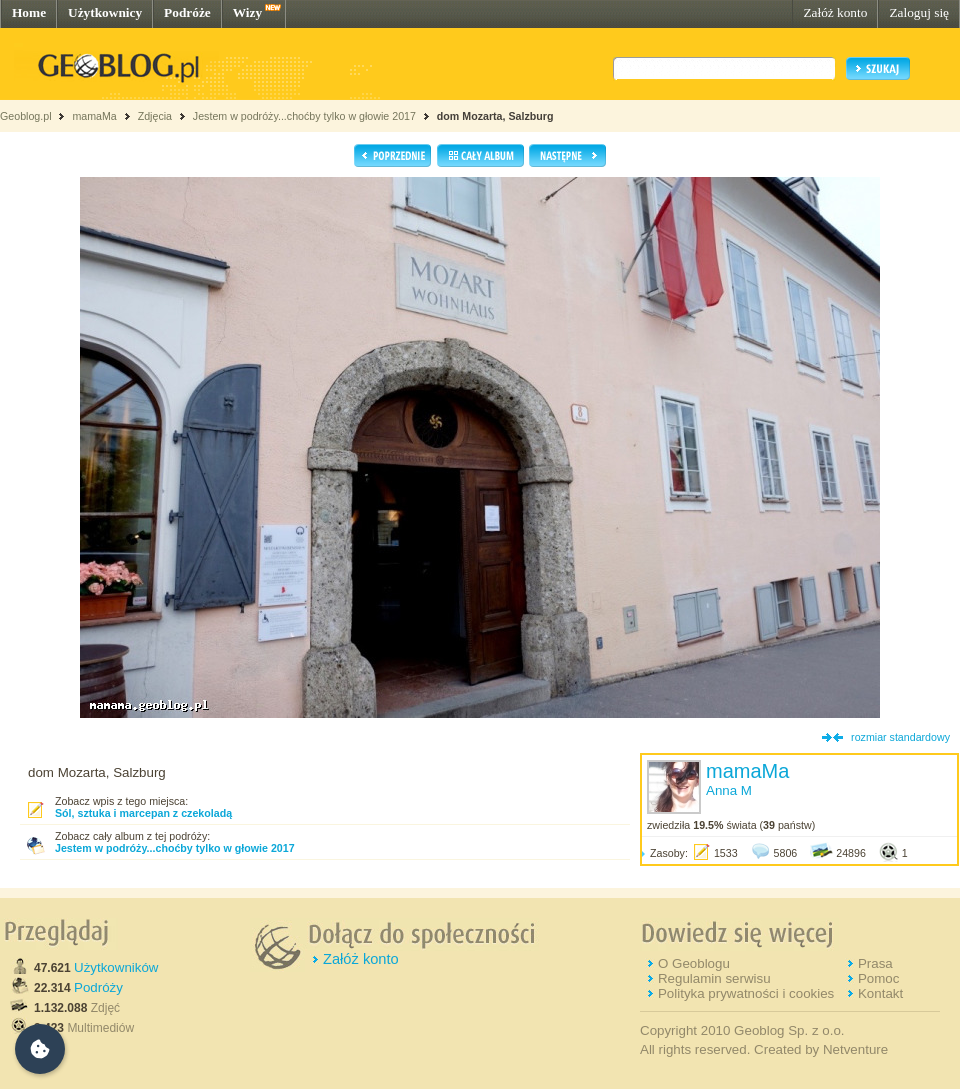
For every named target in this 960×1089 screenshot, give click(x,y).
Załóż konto (835, 12)
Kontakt (880, 993)
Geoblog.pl (26, 116)
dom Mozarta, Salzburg (495, 116)
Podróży (98, 987)
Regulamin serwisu (714, 978)
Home (29, 12)
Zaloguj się (919, 12)
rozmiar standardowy (900, 737)
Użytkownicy (105, 12)
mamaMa (94, 116)
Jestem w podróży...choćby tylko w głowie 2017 (304, 116)
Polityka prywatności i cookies (746, 993)
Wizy (247, 12)
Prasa (875, 963)
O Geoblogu (694, 963)
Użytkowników (116, 967)
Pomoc (878, 978)
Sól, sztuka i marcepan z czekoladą (143, 813)
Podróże (187, 12)
